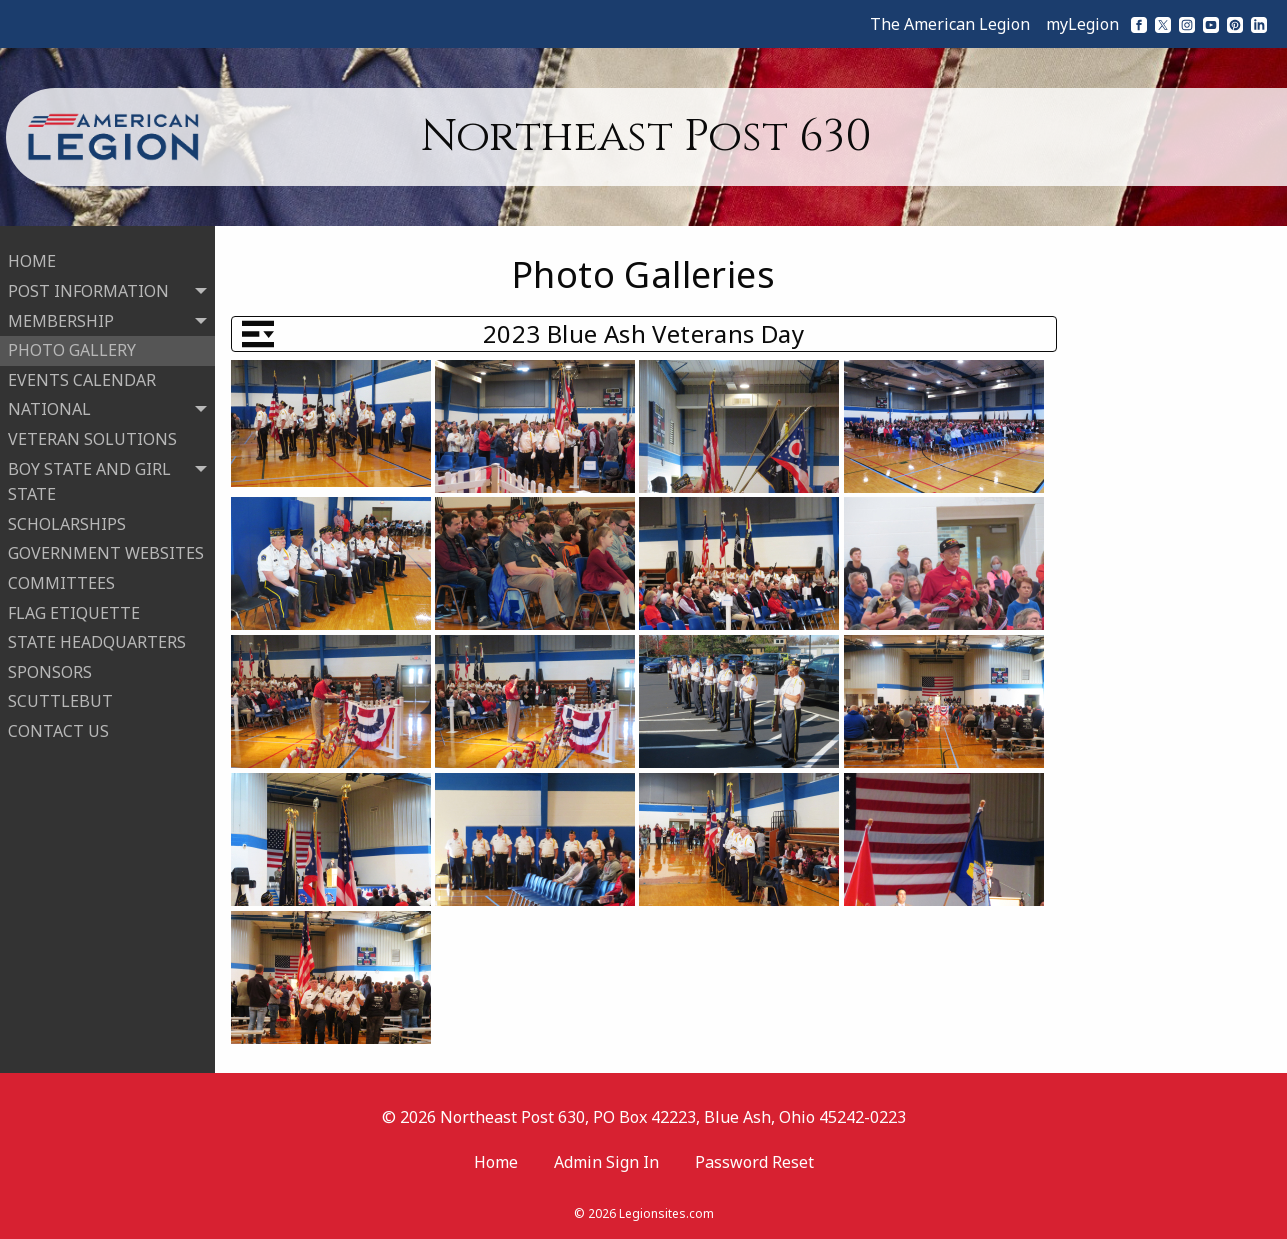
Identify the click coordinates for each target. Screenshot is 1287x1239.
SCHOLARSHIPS (67, 518)
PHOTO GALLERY (72, 344)
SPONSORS (50, 666)
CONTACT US (58, 725)
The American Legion (950, 24)
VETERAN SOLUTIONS (92, 433)
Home (496, 1162)
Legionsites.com (666, 1213)
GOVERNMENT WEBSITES (106, 548)
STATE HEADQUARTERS (97, 636)
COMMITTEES (61, 577)
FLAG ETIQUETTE (74, 607)
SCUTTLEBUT (60, 696)
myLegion (1082, 24)
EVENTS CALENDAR (82, 374)
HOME (32, 256)
